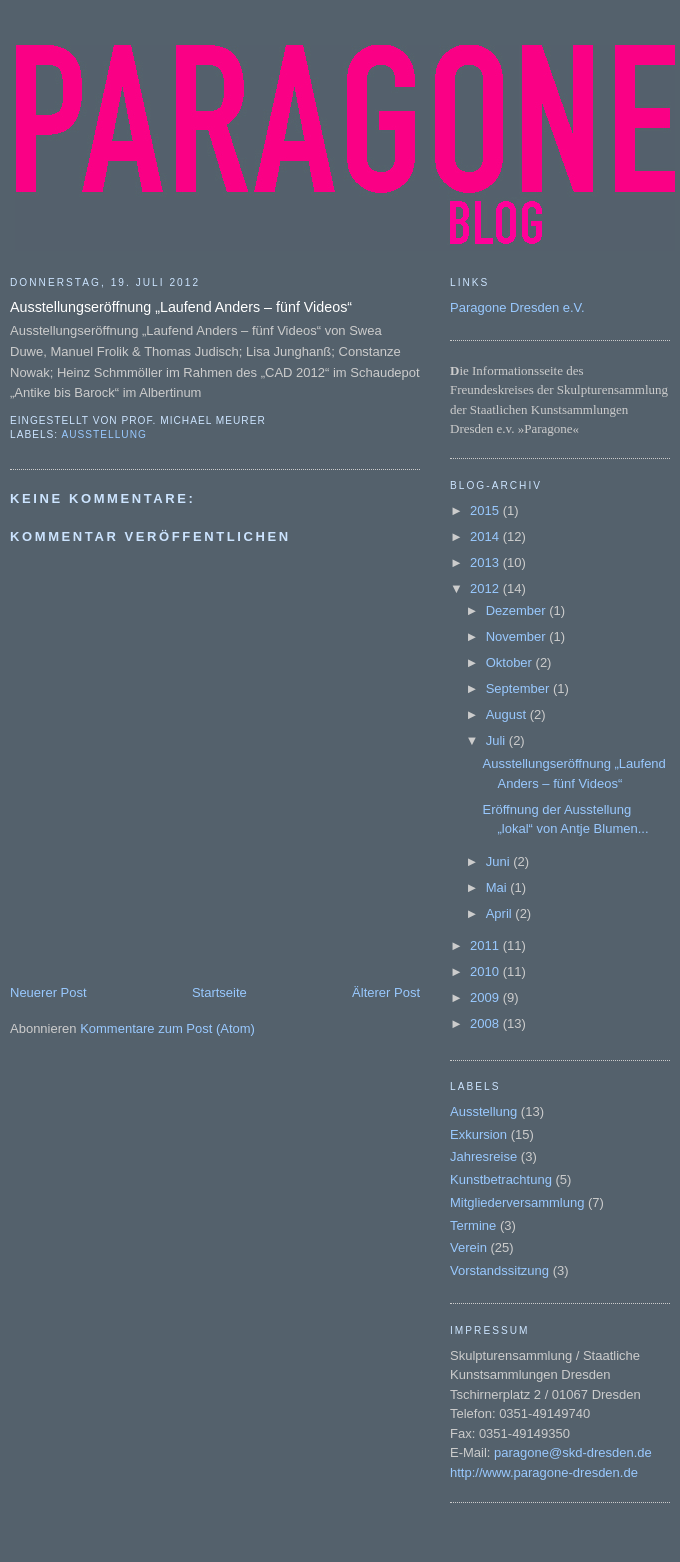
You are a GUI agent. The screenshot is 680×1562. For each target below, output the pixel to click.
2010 (486, 971)
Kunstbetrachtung (501, 1179)
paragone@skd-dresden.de (573, 1452)
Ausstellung (103, 434)
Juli (497, 740)
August (508, 714)
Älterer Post (386, 992)
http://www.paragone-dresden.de (544, 1472)
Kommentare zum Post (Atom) (167, 1028)
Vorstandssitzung (499, 1270)
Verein (468, 1247)
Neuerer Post (48, 992)
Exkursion (478, 1134)
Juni (499, 861)
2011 (486, 945)
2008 (486, 1023)
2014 (486, 536)
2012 (486, 588)
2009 (486, 997)
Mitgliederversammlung (517, 1202)
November (518, 636)
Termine (473, 1225)
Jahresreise (483, 1156)
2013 (486, 562)
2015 (486, 510)
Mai (498, 887)
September (519, 688)
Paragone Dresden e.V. (517, 307)
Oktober (511, 662)
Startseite (219, 992)
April (501, 913)
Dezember (518, 610)
